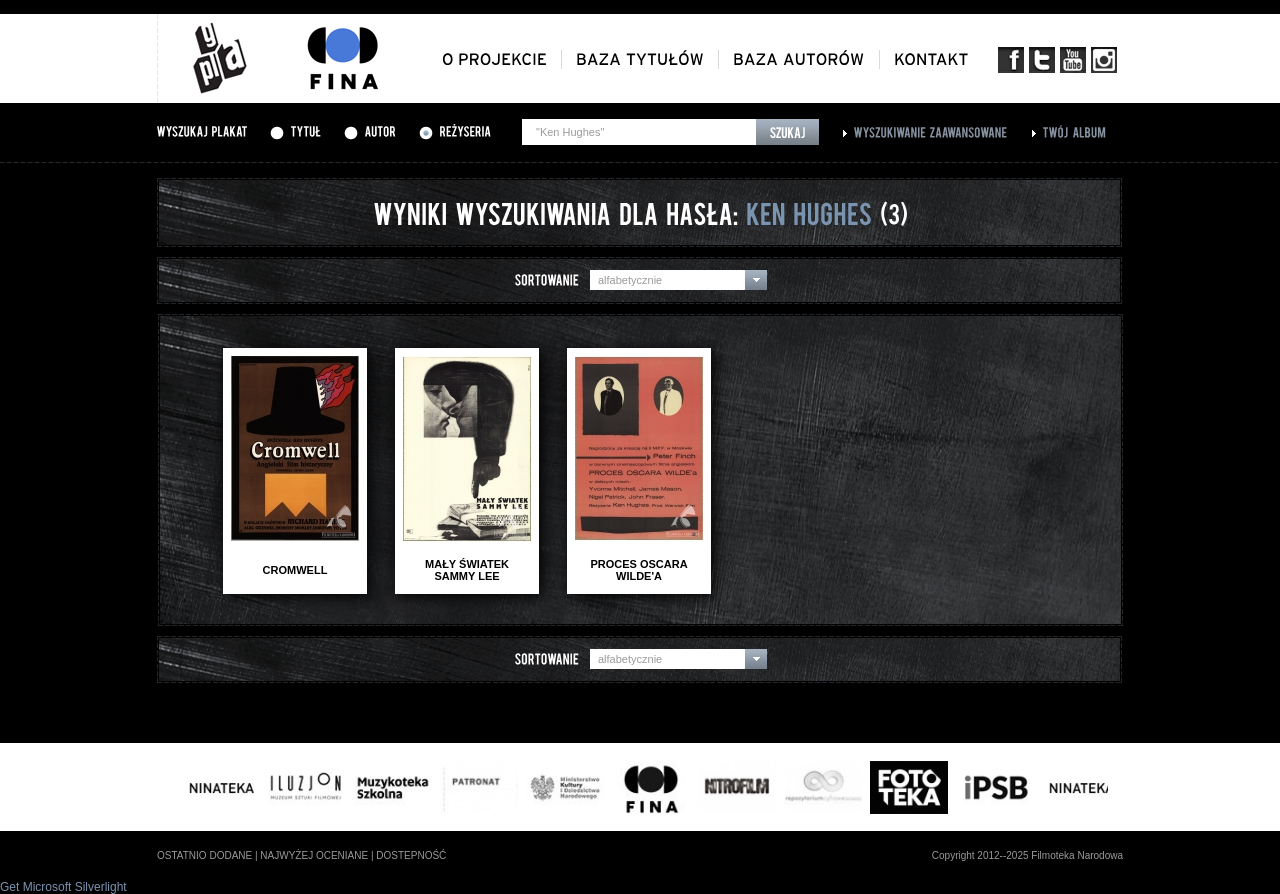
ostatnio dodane (204, 855)
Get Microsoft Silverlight (63, 887)
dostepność (411, 855)
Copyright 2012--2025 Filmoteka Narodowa (1027, 855)
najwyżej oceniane (314, 855)
